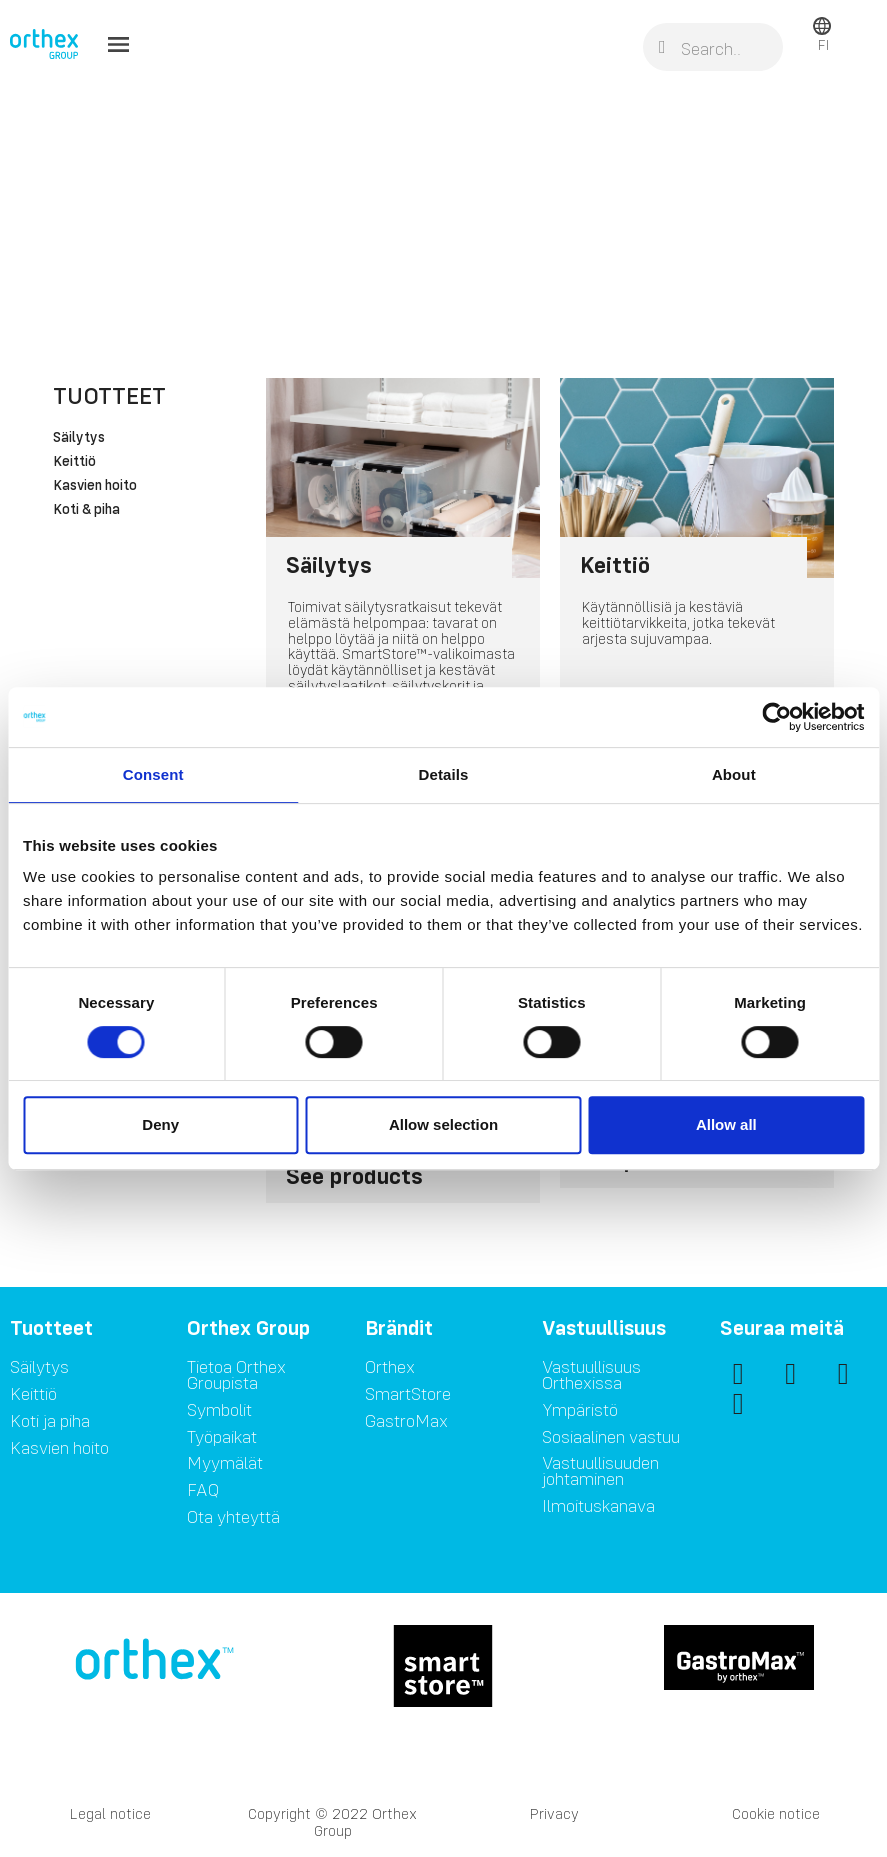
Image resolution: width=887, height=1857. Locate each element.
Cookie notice (776, 1813)
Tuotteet (109, 395)
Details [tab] (444, 774)
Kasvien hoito (95, 486)
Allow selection (443, 1124)
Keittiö (74, 462)
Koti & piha (86, 510)
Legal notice (110, 1813)
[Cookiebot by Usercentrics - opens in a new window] (776, 717)
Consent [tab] (153, 774)
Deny (160, 1124)
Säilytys (79, 438)
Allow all (726, 1124)
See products (354, 1175)
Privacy (554, 1813)
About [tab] (734, 774)
